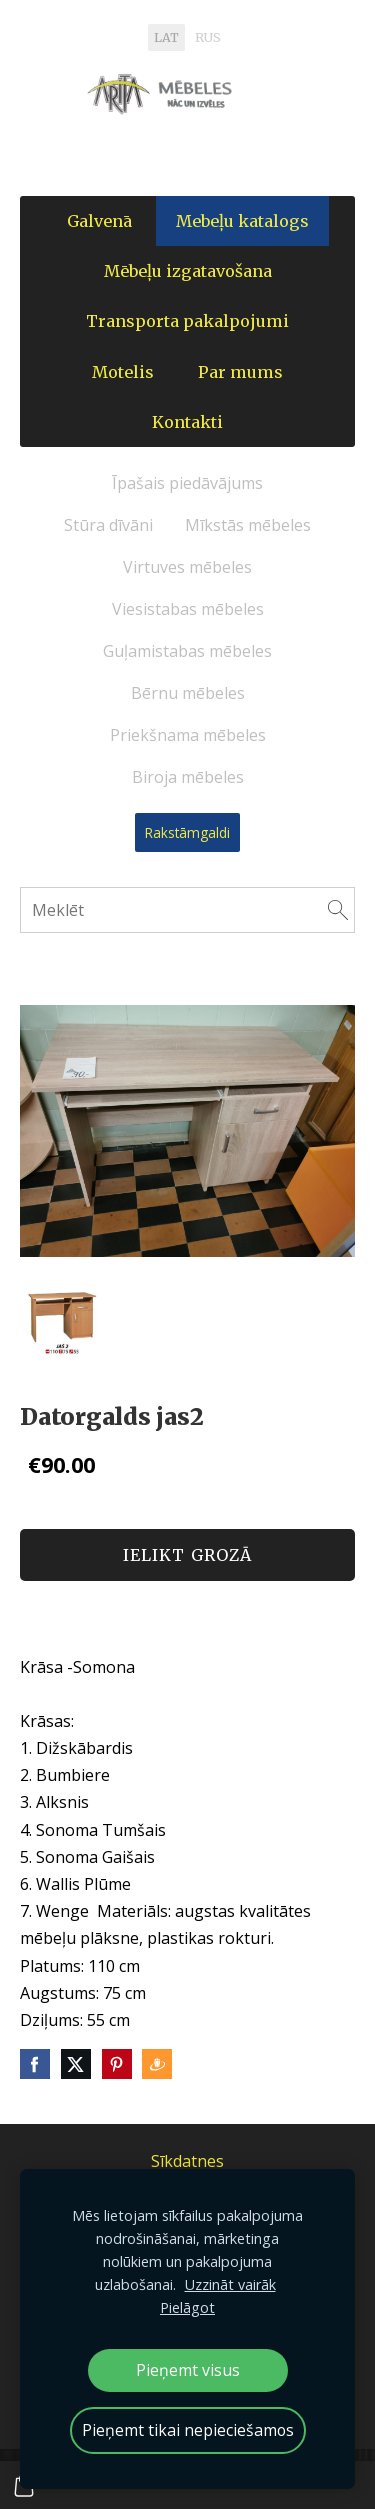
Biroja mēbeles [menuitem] (188, 777)
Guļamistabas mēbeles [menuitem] (187, 651)
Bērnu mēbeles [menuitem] (188, 693)
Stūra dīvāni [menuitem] (108, 525)
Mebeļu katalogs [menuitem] (242, 221)
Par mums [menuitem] (240, 372)
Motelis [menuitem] (123, 372)
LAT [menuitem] (166, 37)
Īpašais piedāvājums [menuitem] (187, 483)
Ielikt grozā (187, 1555)
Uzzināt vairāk (230, 2284)
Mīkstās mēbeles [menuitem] (248, 525)
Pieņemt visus (188, 2370)
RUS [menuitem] (208, 37)
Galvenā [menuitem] (99, 221)
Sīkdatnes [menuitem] (187, 2161)
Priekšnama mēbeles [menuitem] (188, 735)
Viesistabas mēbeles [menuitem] (188, 609)
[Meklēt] (187, 910)
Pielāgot (187, 2307)
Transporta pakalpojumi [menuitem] (187, 321)
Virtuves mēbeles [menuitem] (187, 567)
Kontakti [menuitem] (187, 422)
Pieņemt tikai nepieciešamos (188, 2430)
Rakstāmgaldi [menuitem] (187, 832)
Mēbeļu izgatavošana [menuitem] (188, 271)
